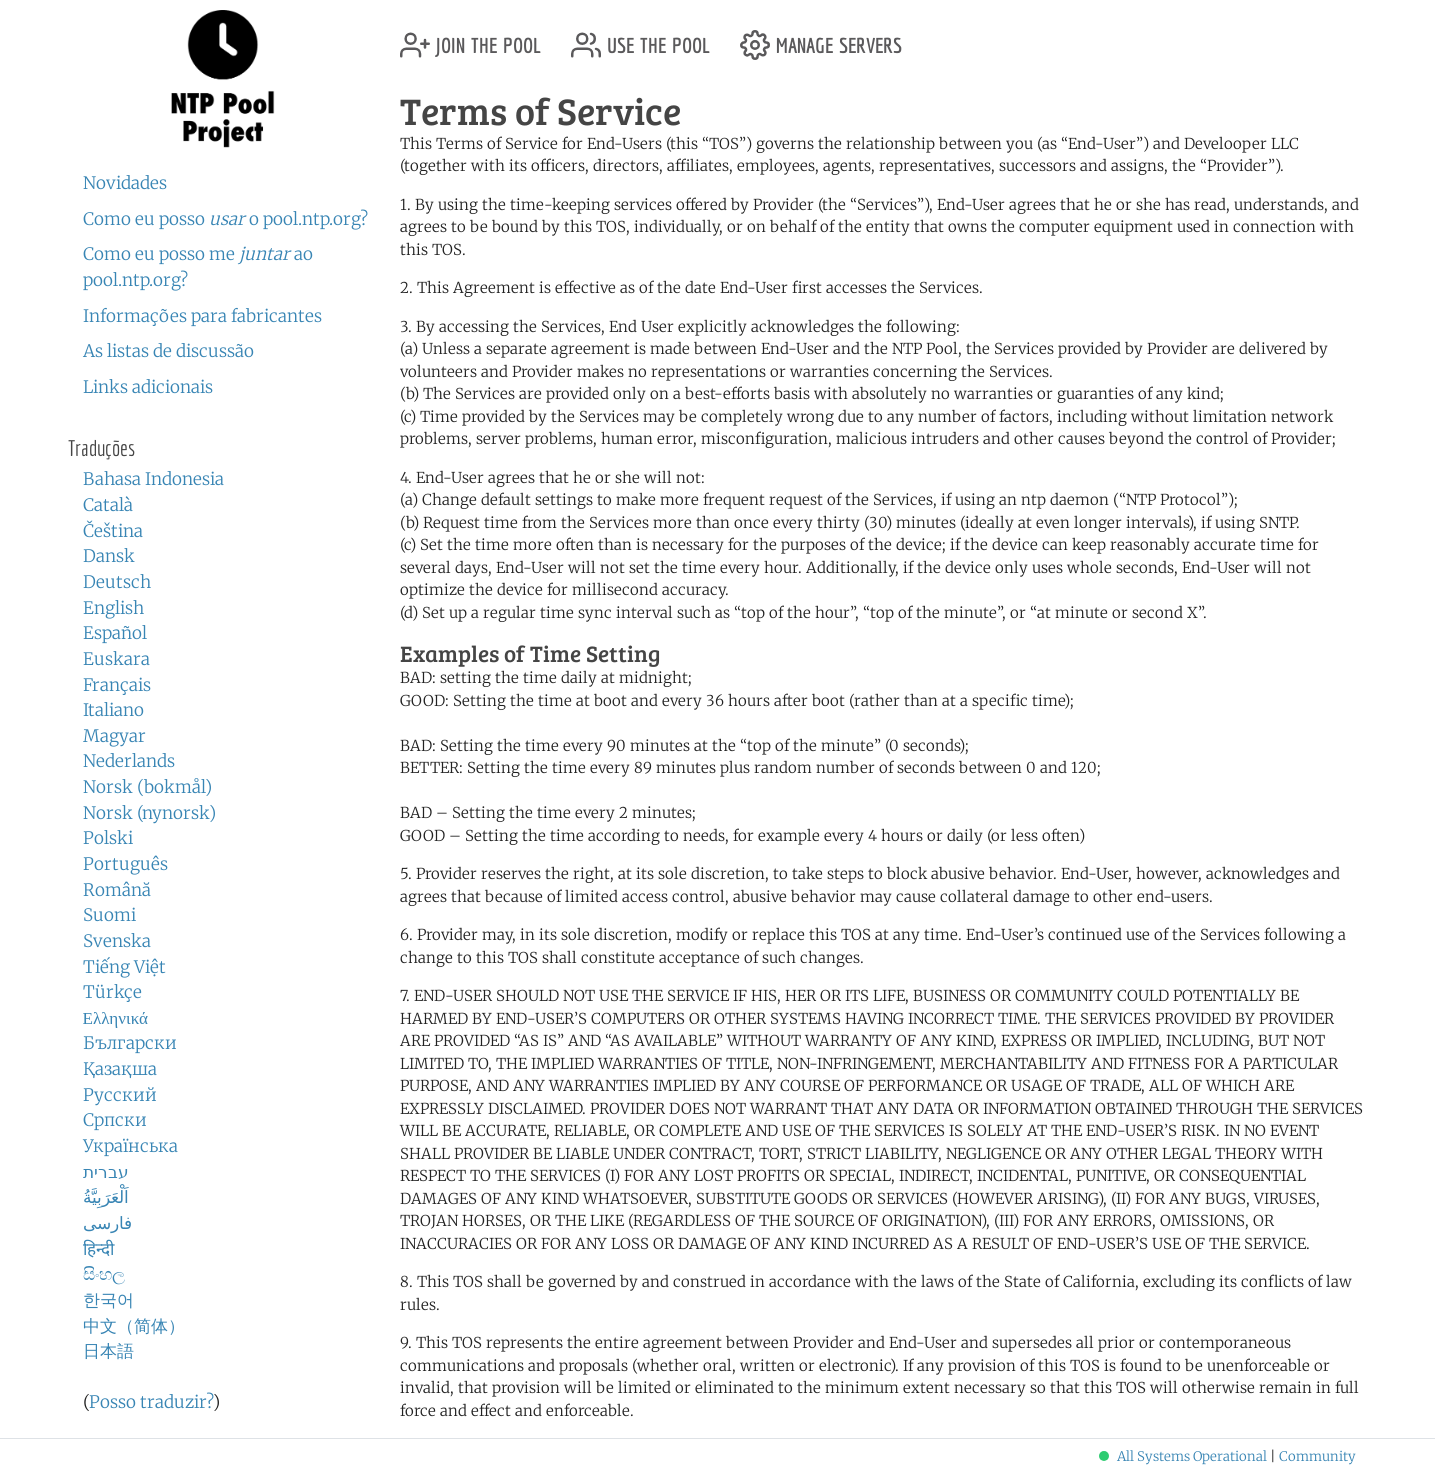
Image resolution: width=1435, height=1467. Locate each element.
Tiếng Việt (124, 967)
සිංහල (104, 1274)
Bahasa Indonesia (153, 479)
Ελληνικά (116, 1018)
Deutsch (117, 582)
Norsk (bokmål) (147, 787)
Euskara (116, 659)
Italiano (113, 710)
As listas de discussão (168, 351)
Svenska (117, 941)
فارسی (107, 1223)
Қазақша (120, 1069)
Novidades (125, 183)
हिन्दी (98, 1249)
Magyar (114, 736)
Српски (115, 1120)
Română (117, 890)
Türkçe (112, 992)
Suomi (109, 915)
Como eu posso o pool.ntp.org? (225, 219)
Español (115, 633)
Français (117, 685)
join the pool (470, 37)
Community (1317, 1456)
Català (108, 505)
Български (130, 1043)
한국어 (108, 1300)
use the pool (640, 37)
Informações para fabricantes (202, 316)
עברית (106, 1172)
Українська (130, 1146)
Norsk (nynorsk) (149, 813)
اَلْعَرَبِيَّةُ (106, 1197)
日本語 (108, 1351)
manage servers (821, 37)
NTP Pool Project (223, 79)
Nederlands (129, 761)
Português (125, 864)
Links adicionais (148, 387)
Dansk (109, 556)
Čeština (113, 531)
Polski (108, 838)
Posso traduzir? (151, 1402)
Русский (120, 1095)
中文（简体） (134, 1326)
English (113, 608)
